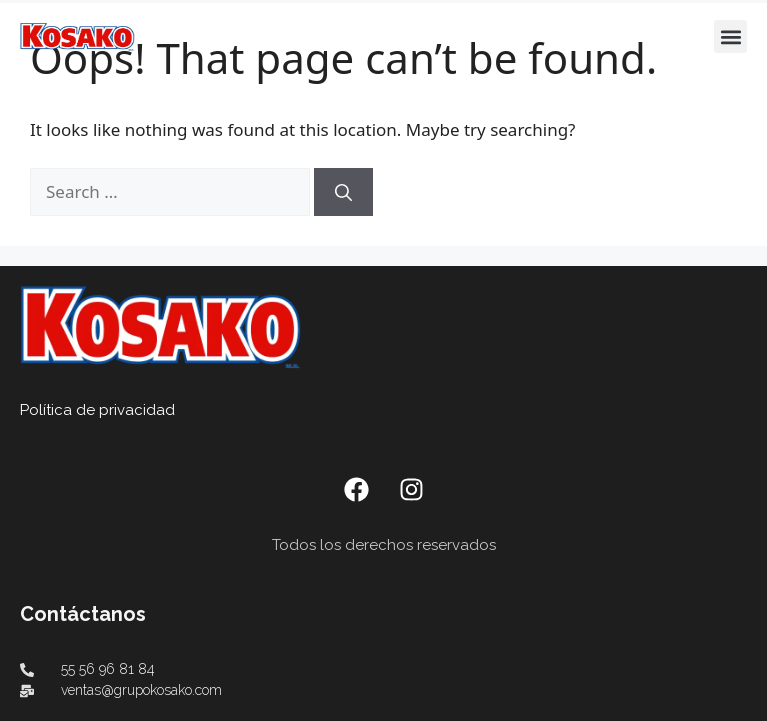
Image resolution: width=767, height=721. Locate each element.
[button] (730, 36)
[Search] (343, 192)
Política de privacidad (97, 410)
